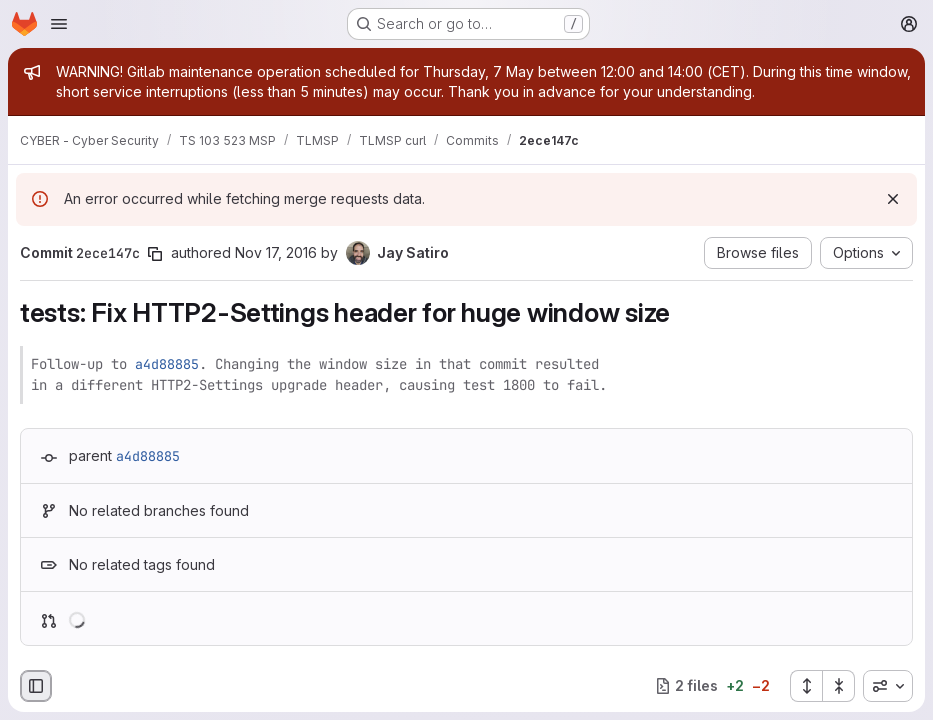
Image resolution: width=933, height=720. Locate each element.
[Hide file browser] (36, 686)
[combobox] (888, 686)
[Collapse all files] (839, 686)
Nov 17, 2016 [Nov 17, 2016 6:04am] (276, 252)
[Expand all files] (806, 686)
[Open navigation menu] (59, 24)
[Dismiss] (893, 199)
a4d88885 (167, 364)
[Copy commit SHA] (155, 254)
